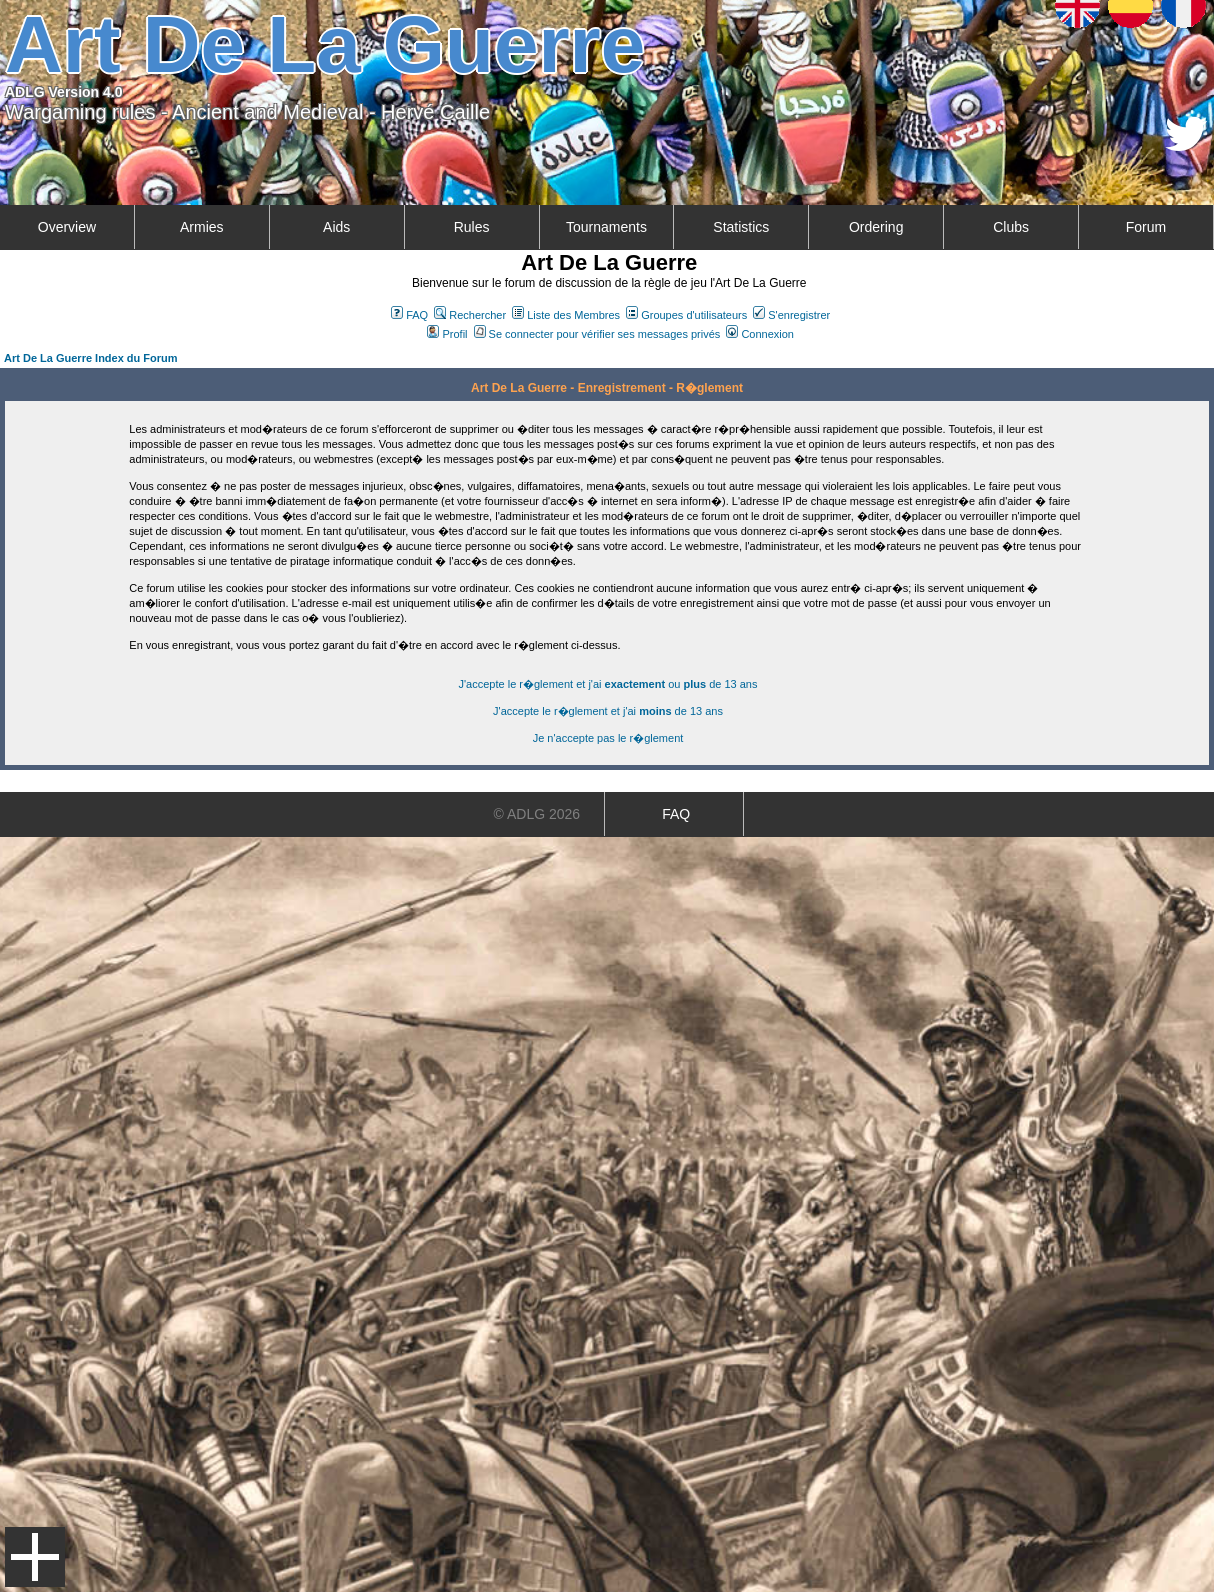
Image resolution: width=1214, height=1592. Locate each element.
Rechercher (470, 315)
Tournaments (606, 227)
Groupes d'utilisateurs (686, 315)
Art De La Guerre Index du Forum (91, 358)
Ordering (876, 227)
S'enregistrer (791, 315)
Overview (67, 227)
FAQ (409, 315)
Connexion (760, 334)
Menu (35, 1557)
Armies (202, 227)
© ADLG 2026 (537, 814)
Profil (447, 334)
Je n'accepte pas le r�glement (608, 738)
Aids (336, 227)
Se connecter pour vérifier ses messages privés (597, 334)
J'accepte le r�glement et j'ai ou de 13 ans (608, 684)
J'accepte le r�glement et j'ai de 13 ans (608, 711)
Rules (472, 227)
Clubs (1011, 227)
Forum (1146, 227)
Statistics (741, 227)
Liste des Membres (566, 315)
